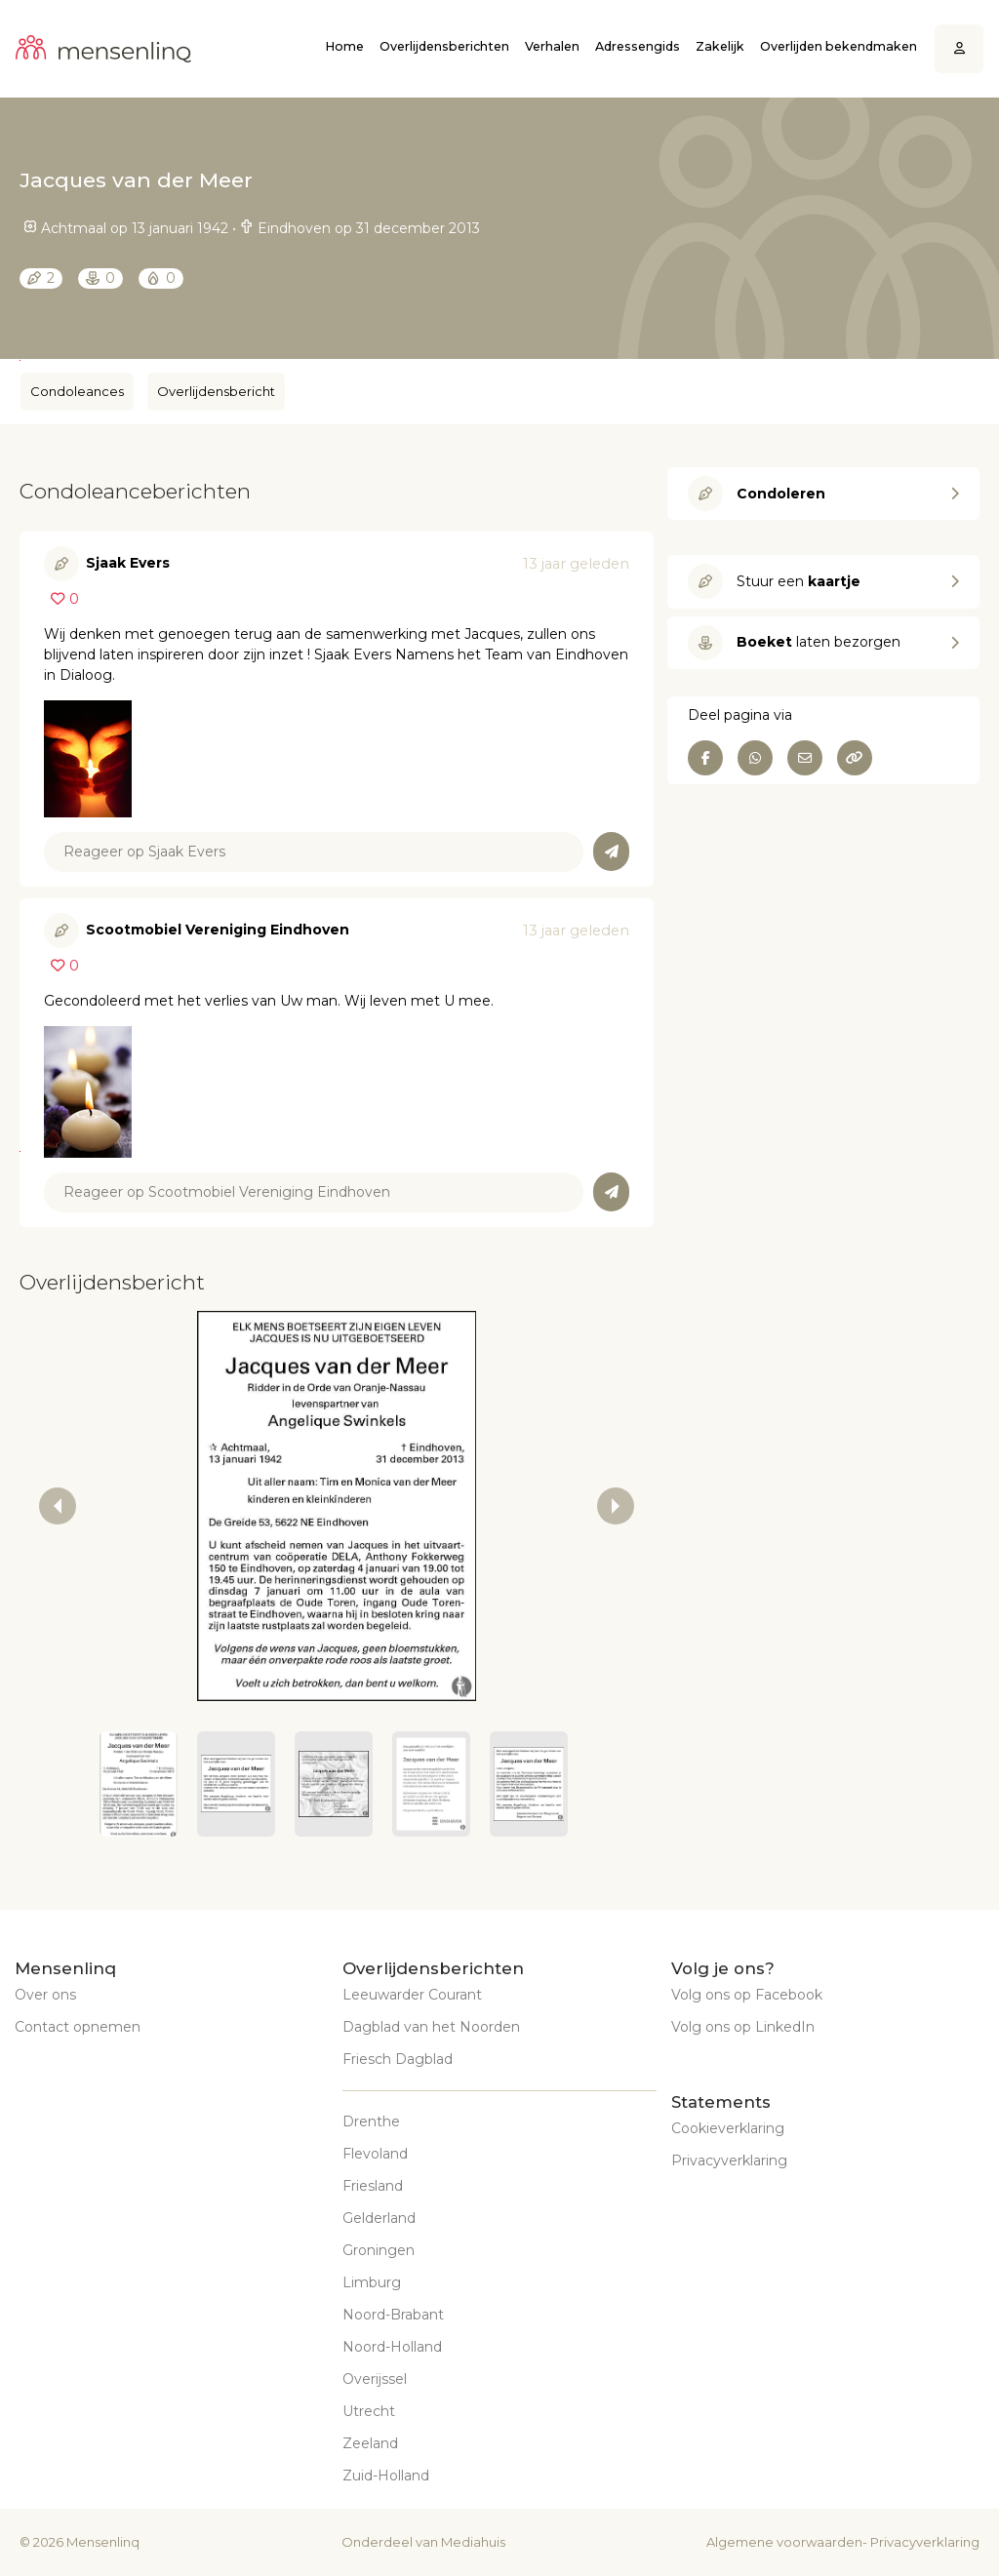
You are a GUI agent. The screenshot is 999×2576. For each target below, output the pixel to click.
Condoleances (77, 391)
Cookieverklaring (727, 2128)
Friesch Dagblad (397, 2059)
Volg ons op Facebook (746, 1994)
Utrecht (368, 2411)
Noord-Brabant (393, 2314)
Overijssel (374, 2379)
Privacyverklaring (729, 2160)
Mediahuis (473, 2542)
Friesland (372, 2186)
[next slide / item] (615, 1506)
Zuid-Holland (385, 2475)
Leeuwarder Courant (412, 1994)
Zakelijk (720, 46)
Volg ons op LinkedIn (743, 2027)
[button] (139, 1784)
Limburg (371, 2282)
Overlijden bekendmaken (838, 46)
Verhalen (552, 46)
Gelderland (379, 2218)
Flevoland (375, 2153)
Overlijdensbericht (216, 391)
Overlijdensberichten (444, 46)
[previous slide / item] (57, 1506)
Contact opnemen (77, 2027)
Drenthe (371, 2121)
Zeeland (370, 2443)
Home (344, 46)
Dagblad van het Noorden (431, 2027)
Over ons (45, 1994)
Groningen (378, 2250)
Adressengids (637, 46)
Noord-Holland (392, 2347)
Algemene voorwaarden (784, 2542)
